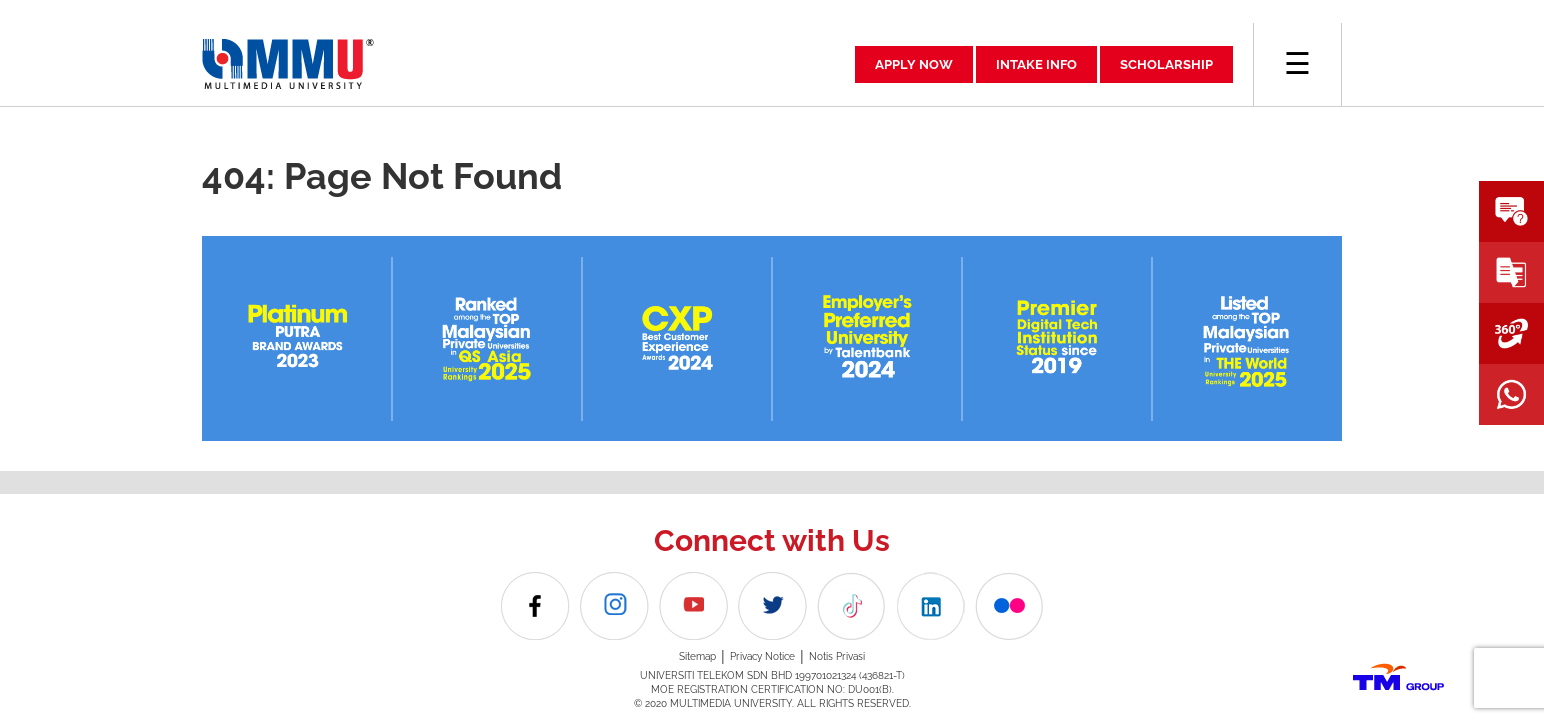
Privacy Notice (762, 656)
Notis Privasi (837, 656)
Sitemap (697, 656)
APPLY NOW (914, 64)
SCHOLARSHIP (1166, 64)
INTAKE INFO (1036, 64)
